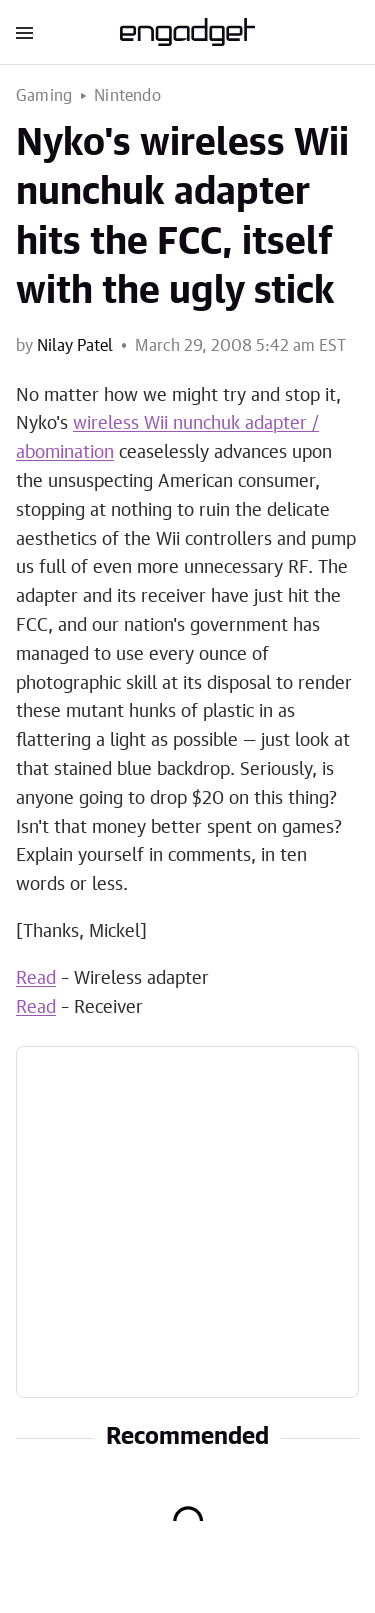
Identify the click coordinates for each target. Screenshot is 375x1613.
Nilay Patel (75, 346)
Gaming (44, 96)
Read (36, 979)
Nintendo (127, 96)
